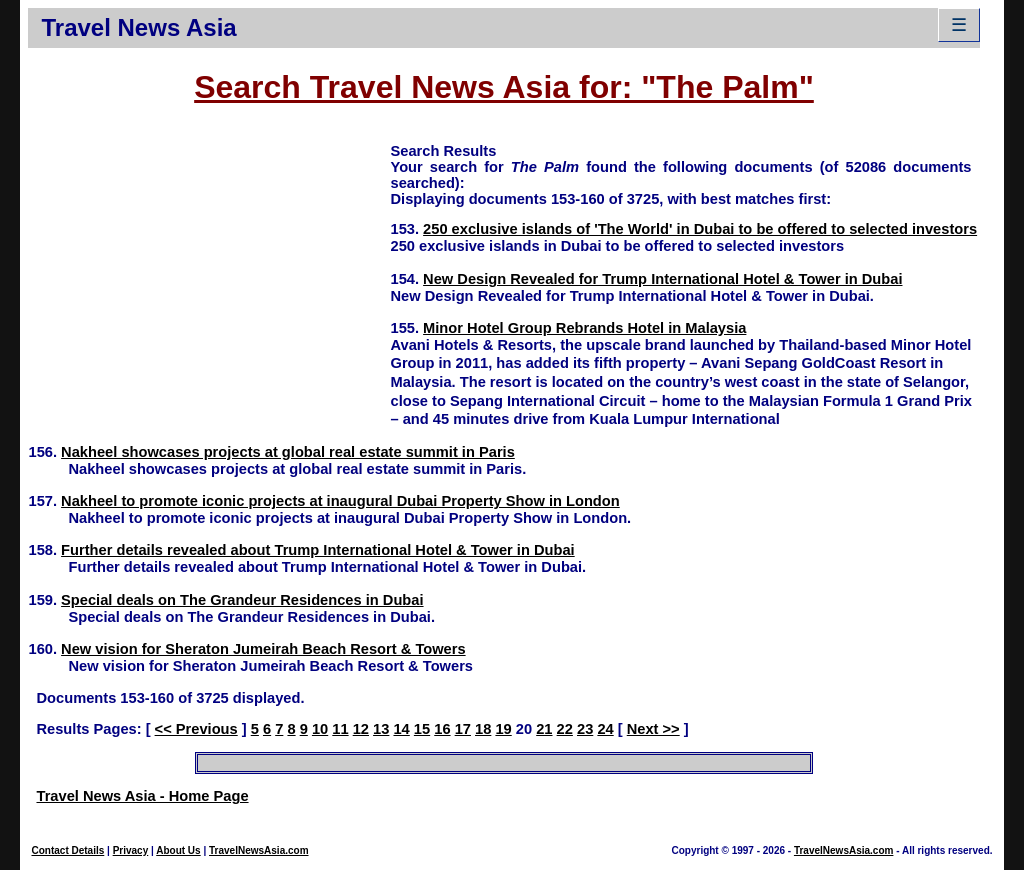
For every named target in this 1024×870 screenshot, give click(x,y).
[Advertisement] (209, 281)
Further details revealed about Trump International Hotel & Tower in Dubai (318, 550)
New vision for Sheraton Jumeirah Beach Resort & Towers (263, 649)
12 (361, 729)
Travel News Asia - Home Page (142, 796)
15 (422, 729)
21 (544, 729)
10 (320, 729)
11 (340, 729)
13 (381, 729)
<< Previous (196, 729)
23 (585, 729)
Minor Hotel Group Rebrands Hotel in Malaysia (584, 328)
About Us (178, 850)
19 (503, 729)
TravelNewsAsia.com (259, 850)
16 (442, 729)
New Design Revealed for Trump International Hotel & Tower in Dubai (662, 279)
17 (463, 729)
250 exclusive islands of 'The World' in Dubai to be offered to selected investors (700, 229)
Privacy (131, 850)
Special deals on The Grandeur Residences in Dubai (242, 600)
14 (401, 729)
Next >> (653, 729)
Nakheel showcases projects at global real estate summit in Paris (288, 452)
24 (605, 729)
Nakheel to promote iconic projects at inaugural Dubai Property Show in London (340, 501)
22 (565, 729)
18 (483, 729)
